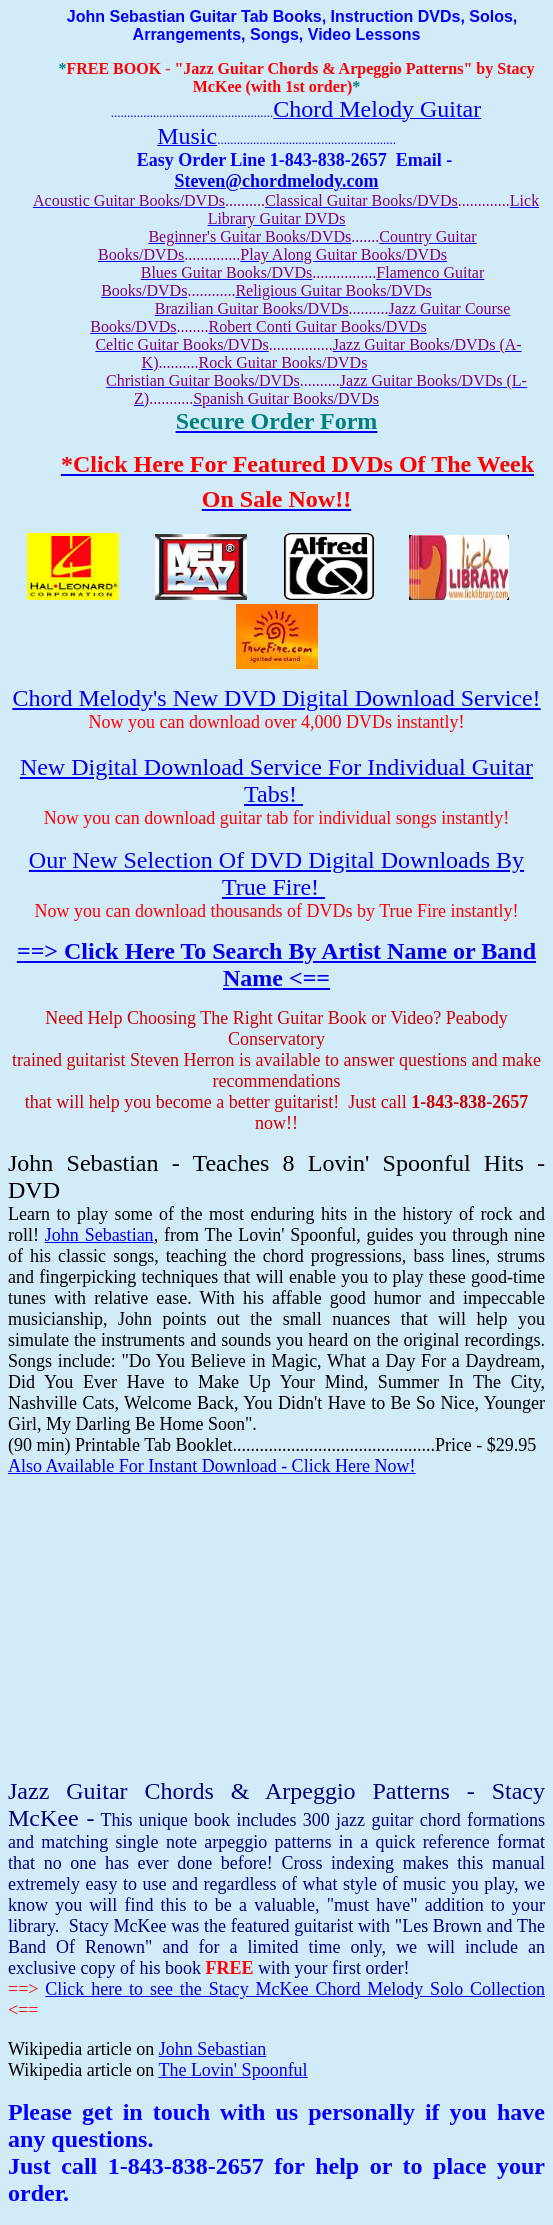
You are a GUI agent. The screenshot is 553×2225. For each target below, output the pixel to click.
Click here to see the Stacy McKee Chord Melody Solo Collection (295, 1989)
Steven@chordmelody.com (276, 181)
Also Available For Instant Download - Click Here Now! (212, 1466)
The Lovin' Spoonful (232, 2070)
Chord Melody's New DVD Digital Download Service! (276, 698)
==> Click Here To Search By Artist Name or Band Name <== (276, 964)
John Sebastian (99, 1235)
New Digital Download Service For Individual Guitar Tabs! (276, 780)
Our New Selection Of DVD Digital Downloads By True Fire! (276, 873)
